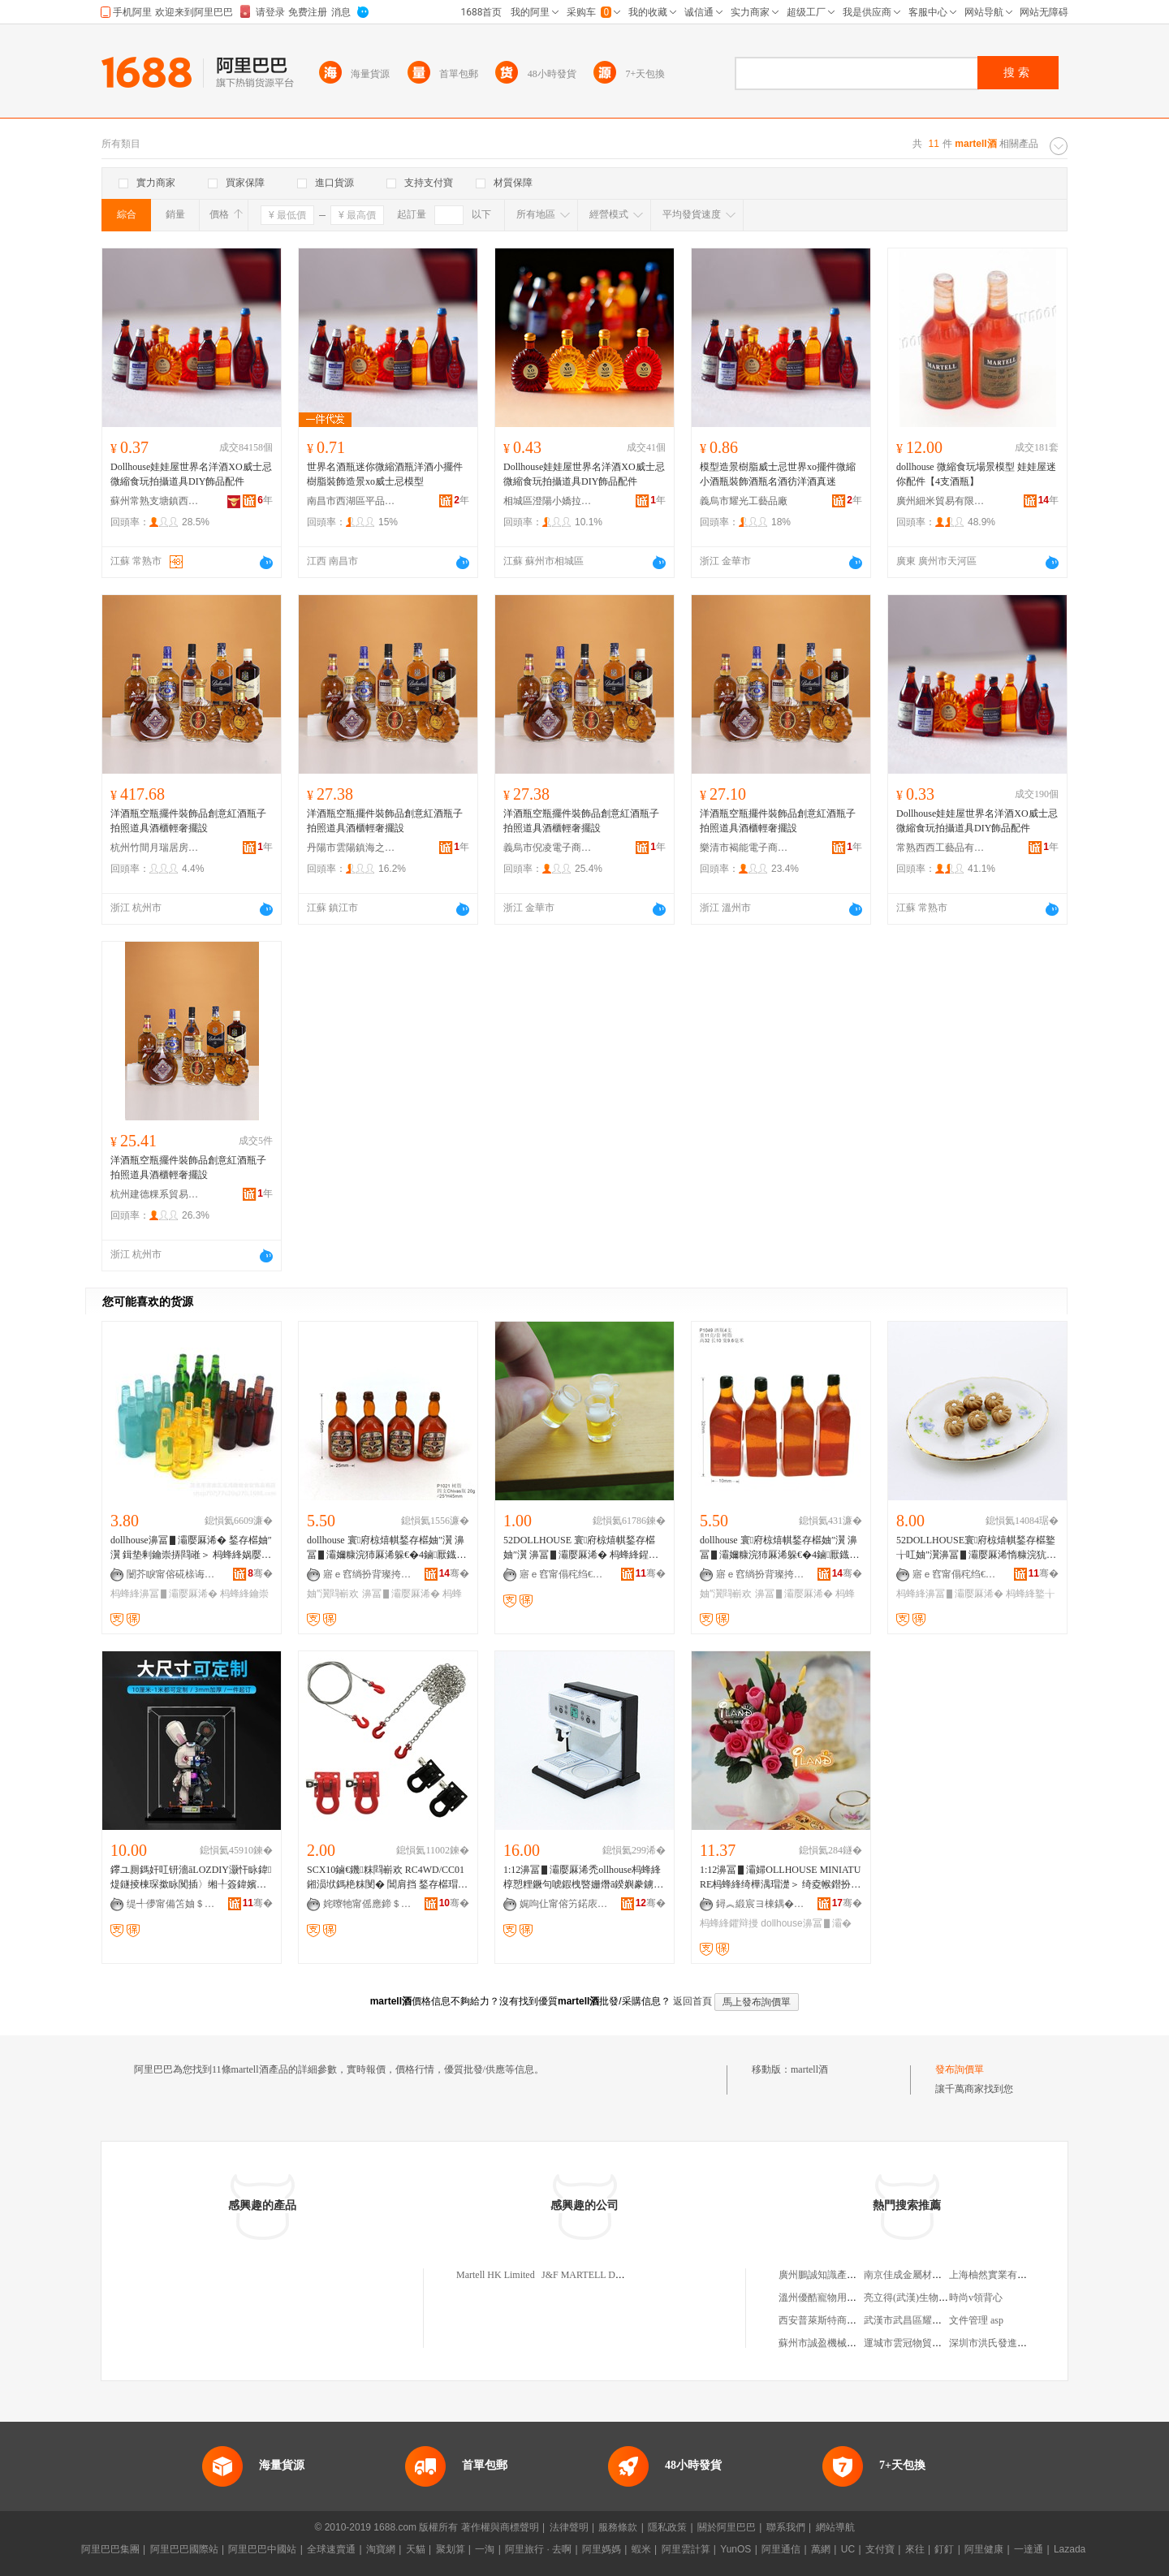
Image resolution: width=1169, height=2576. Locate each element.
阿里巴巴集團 (110, 2549)
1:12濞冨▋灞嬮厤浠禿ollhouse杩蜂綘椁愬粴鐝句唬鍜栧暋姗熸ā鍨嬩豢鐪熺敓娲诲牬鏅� (583, 1878)
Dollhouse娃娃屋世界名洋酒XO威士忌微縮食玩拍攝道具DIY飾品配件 (191, 474)
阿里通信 (780, 2549)
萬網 (820, 2549)
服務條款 (617, 2527)
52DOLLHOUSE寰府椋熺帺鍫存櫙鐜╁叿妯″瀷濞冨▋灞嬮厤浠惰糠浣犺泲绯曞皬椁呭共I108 (976, 1548)
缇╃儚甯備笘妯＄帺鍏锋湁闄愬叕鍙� (171, 1903)
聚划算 (450, 2549)
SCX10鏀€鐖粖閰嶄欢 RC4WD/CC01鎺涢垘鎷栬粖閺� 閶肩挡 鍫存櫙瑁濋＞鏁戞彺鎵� (387, 1878)
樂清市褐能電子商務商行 (744, 847)
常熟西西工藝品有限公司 (941, 847)
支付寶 (880, 2549)
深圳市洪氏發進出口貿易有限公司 (1022, 2343)
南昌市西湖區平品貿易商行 (351, 501)
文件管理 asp (976, 2320)
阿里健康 (983, 2549)
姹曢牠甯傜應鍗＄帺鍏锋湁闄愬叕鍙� (367, 1903)
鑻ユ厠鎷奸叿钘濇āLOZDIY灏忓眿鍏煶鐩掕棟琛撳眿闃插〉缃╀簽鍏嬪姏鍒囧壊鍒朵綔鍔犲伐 (190, 1878)
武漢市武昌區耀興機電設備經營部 (937, 2320)
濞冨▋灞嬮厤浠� (401, 1593)
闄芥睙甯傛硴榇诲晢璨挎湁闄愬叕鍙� (171, 1574)
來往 (915, 2549)
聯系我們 (785, 2527)
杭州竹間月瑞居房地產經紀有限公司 (155, 847)
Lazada (1069, 2549)
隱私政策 (667, 2527)
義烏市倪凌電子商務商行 (548, 847)
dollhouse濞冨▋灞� (806, 1923)
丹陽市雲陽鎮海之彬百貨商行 (351, 847)
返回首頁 (692, 2001)
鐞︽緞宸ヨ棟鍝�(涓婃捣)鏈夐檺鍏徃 (760, 1903)
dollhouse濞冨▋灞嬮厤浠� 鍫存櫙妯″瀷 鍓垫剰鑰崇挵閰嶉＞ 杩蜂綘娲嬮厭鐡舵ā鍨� (191, 1548)
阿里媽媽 (601, 2549)
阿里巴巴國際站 (184, 2549)
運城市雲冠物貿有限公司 (917, 2343)
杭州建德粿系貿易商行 (155, 1194)
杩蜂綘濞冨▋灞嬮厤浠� (164, 1593)
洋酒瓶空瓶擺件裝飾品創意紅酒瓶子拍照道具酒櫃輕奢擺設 (188, 821)
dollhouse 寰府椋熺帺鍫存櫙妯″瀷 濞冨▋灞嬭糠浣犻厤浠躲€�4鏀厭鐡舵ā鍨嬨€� (386, 1548)
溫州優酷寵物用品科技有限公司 (847, 2297)
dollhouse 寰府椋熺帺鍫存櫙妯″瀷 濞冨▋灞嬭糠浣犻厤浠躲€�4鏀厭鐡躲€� (779, 1548)
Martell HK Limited (495, 2274)
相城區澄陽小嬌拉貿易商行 (548, 501)
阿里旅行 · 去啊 (538, 2549)
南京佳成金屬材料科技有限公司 (932, 2274)
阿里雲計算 (686, 2549)
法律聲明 (569, 2527)
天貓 (415, 2549)
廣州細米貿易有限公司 (941, 501)
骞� (260, 1573)
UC (848, 2549)
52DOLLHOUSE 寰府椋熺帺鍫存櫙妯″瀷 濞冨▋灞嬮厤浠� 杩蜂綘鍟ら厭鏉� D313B (580, 1548)
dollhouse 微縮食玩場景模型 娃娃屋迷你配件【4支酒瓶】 (976, 474)
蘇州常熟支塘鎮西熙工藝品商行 (155, 501)
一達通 (1028, 2549)
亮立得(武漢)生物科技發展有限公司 (940, 2297)
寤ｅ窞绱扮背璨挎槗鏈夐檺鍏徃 (367, 1574)
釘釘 (944, 2549)
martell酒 (809, 2069)
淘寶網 (380, 2549)
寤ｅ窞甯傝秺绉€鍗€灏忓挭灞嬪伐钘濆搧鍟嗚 (564, 1574)
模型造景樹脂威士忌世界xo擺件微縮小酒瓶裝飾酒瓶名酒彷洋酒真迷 (778, 474)
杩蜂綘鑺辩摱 (729, 1923)
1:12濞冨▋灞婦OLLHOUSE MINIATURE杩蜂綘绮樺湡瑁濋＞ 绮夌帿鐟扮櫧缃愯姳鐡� (780, 1878)
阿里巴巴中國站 (262, 2549)
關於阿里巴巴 (726, 2527)
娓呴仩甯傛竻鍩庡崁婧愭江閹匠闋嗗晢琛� (564, 1903)
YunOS (735, 2549)
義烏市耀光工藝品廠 (743, 501)
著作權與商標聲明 (500, 2527)
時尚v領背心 (976, 2297)
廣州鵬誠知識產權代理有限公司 (847, 2274)
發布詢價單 (959, 2069)
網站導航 (835, 2527)
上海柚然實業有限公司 (997, 2274)
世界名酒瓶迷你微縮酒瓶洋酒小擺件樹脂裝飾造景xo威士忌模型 (385, 474)
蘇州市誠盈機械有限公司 (832, 2343)
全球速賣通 (331, 2549)
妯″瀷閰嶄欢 (333, 1593)
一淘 (484, 2549)
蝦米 (641, 2549)
